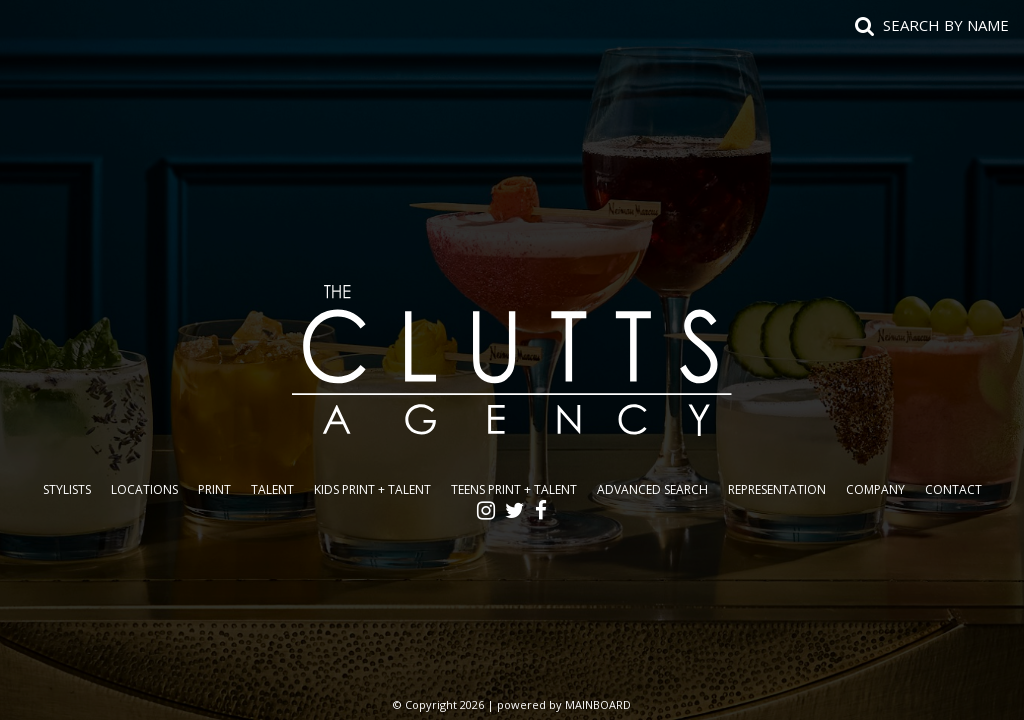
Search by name (946, 25)
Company (875, 489)
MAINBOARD (598, 704)
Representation (777, 489)
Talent (272, 489)
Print (214, 489)
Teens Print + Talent (514, 489)
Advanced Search (652, 489)
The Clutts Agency (512, 360)
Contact (953, 489)
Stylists (67, 489)
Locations (144, 489)
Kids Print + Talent (372, 489)
